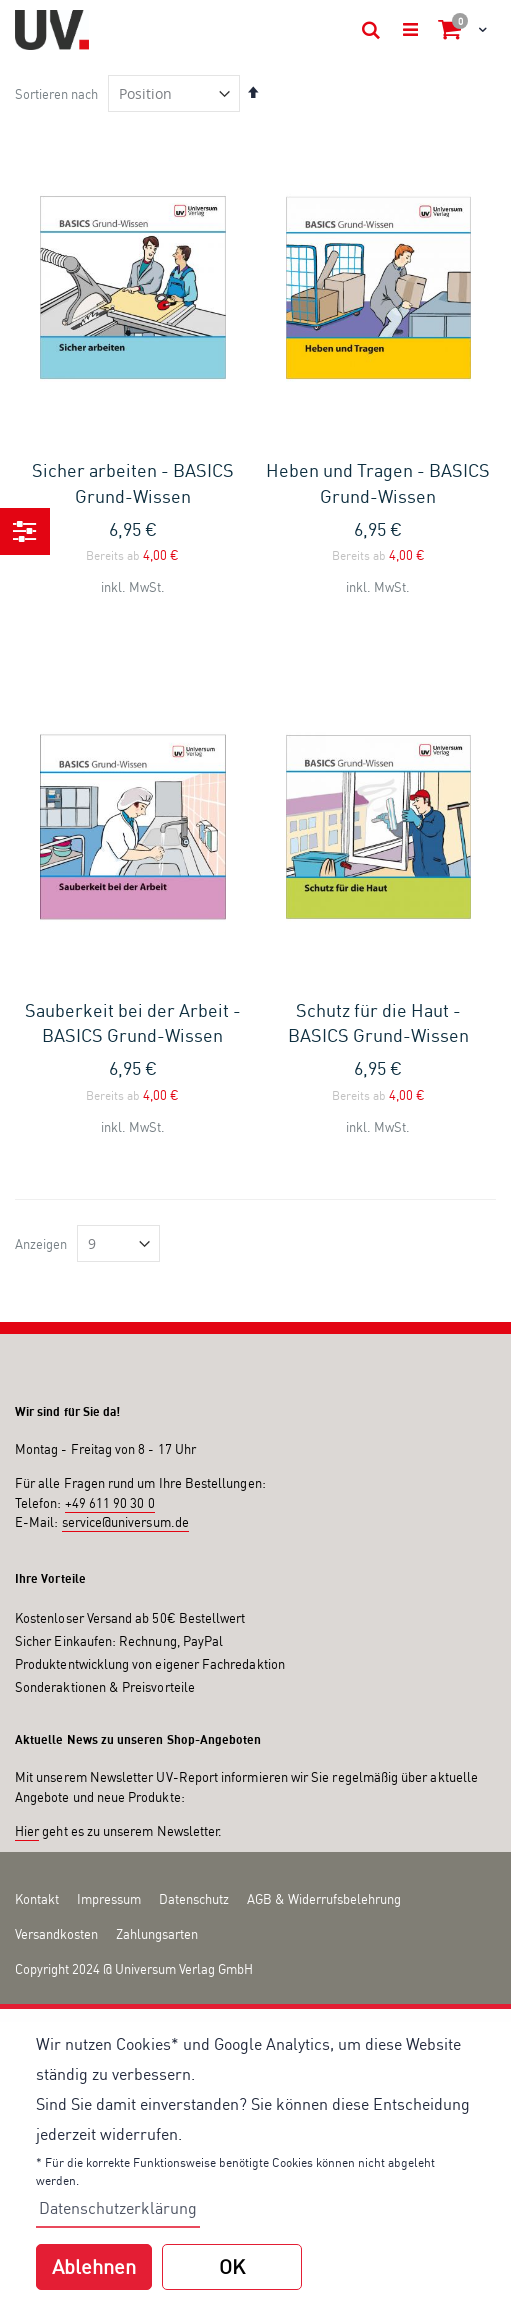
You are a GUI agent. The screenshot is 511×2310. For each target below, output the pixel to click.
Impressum (109, 1899)
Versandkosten (56, 1934)
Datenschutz (194, 1899)
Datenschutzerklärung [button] (118, 2208)
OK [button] (232, 2266)
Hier (27, 1831)
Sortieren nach (56, 94)
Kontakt (37, 1899)
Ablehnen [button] (94, 2266)
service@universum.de (125, 1522)
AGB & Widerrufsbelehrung (324, 1899)
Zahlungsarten (157, 1934)
